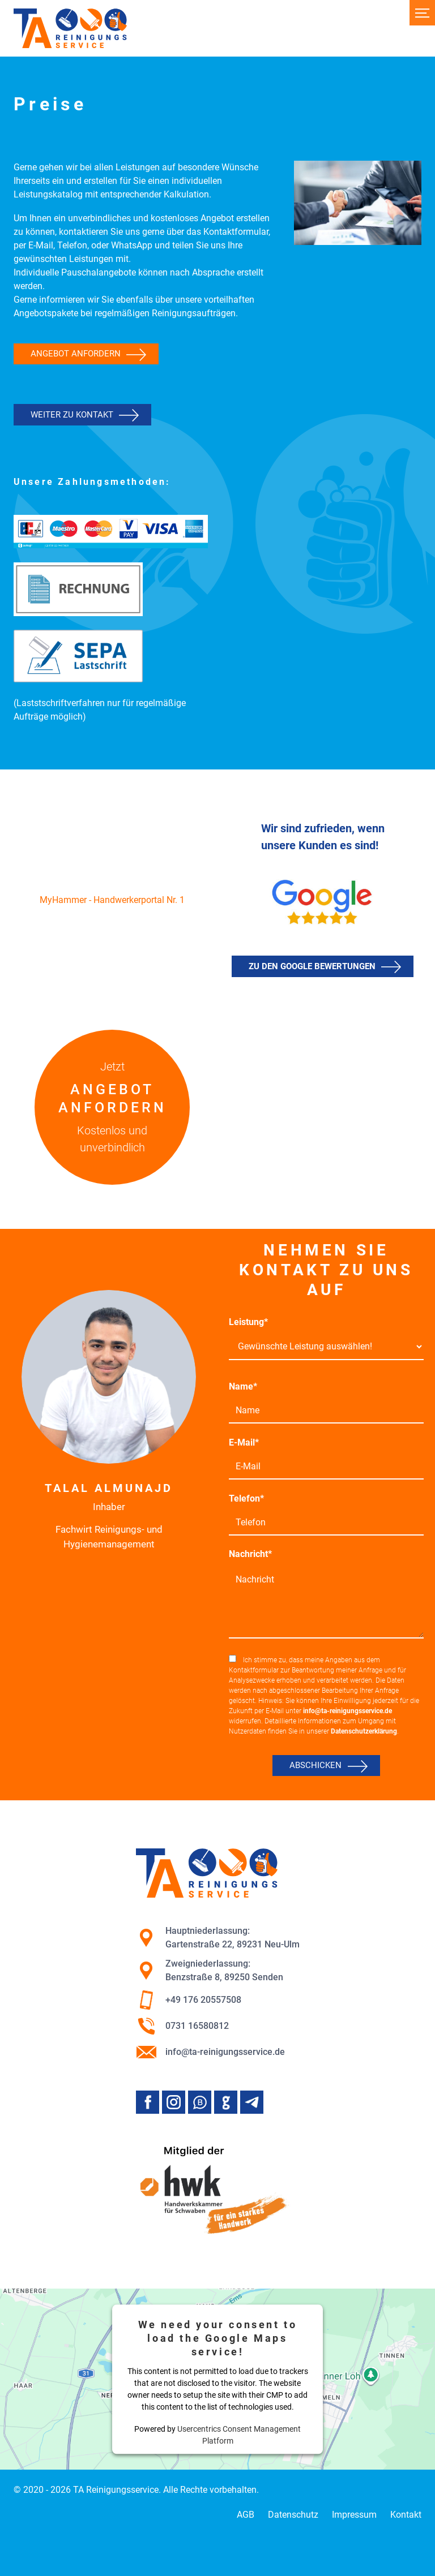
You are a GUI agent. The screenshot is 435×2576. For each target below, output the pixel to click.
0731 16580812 (182, 2026)
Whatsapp (199, 2102)
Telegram (251, 2102)
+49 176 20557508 (188, 2000)
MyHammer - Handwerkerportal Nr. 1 (112, 899)
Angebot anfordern (76, 354)
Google (225, 2102)
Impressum (354, 2514)
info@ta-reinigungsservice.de (347, 1711)
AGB (245, 2514)
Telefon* (246, 1498)
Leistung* (248, 1322)
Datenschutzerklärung (364, 1731)
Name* (243, 1386)
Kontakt (405, 2514)
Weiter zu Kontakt (72, 415)
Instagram (173, 2102)
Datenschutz (293, 2514)
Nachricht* (250, 1554)
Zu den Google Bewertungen (312, 966)
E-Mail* (244, 1442)
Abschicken (315, 1765)
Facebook (147, 2102)
